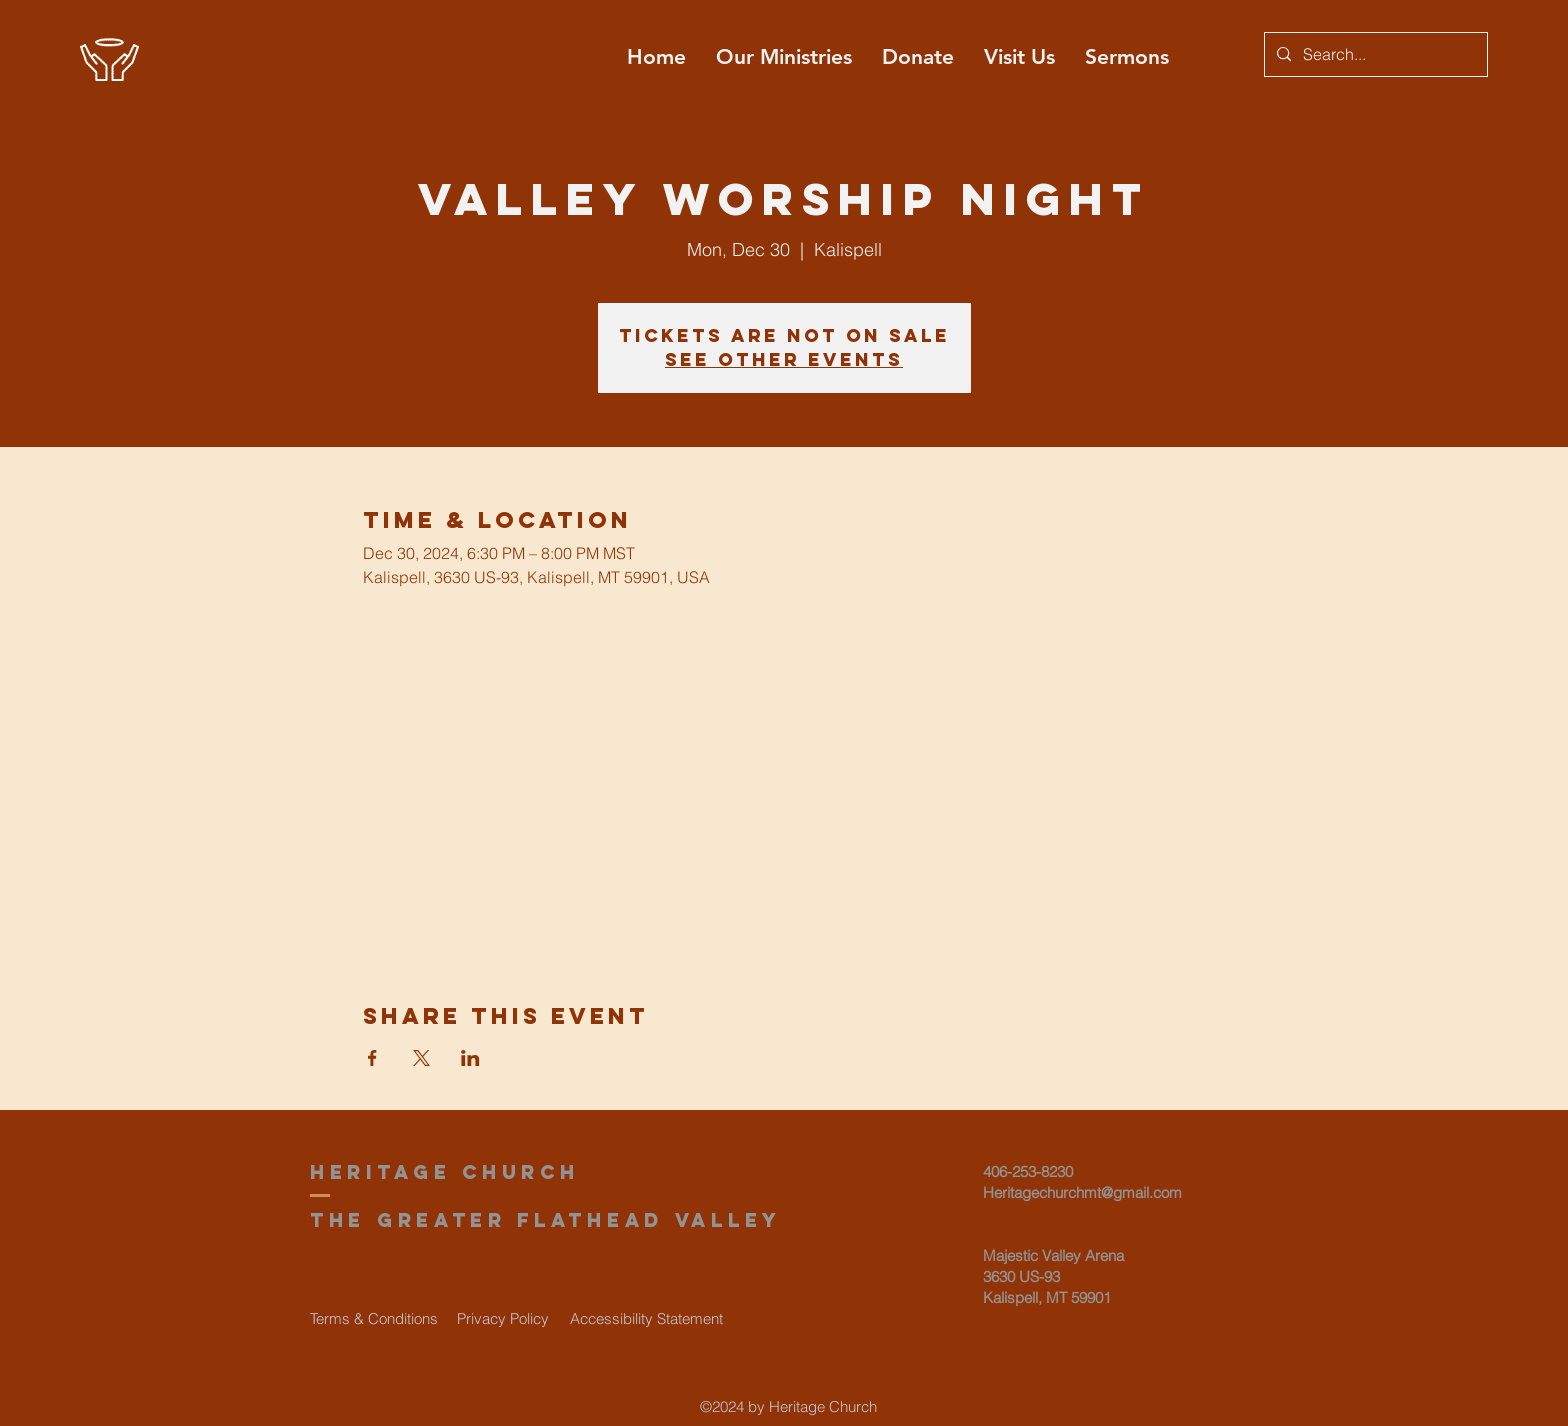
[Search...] (1374, 54)
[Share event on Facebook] (372, 1058)
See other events (784, 359)
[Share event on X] (421, 1058)
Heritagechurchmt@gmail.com (1082, 1192)
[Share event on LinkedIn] (470, 1058)
